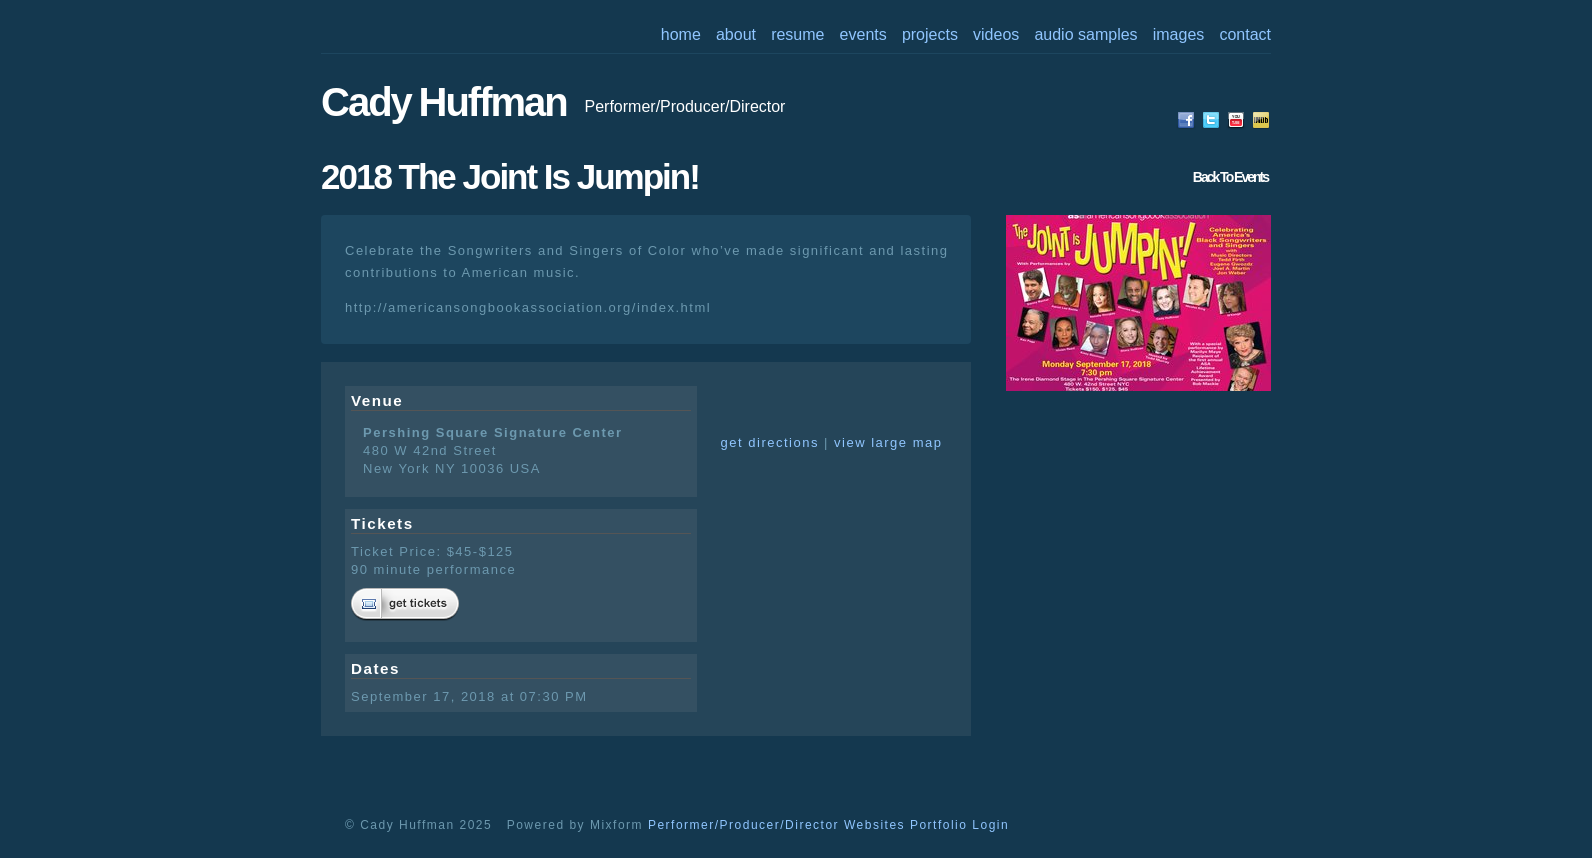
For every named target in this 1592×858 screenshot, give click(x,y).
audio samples (1085, 34)
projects (930, 34)
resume (797, 34)
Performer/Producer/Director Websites (776, 825)
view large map (888, 442)
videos (996, 34)
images (1179, 34)
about (736, 34)
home (681, 34)
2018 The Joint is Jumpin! (510, 176)
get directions (770, 442)
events (863, 34)
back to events (1230, 177)
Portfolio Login (959, 825)
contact (1245, 34)
